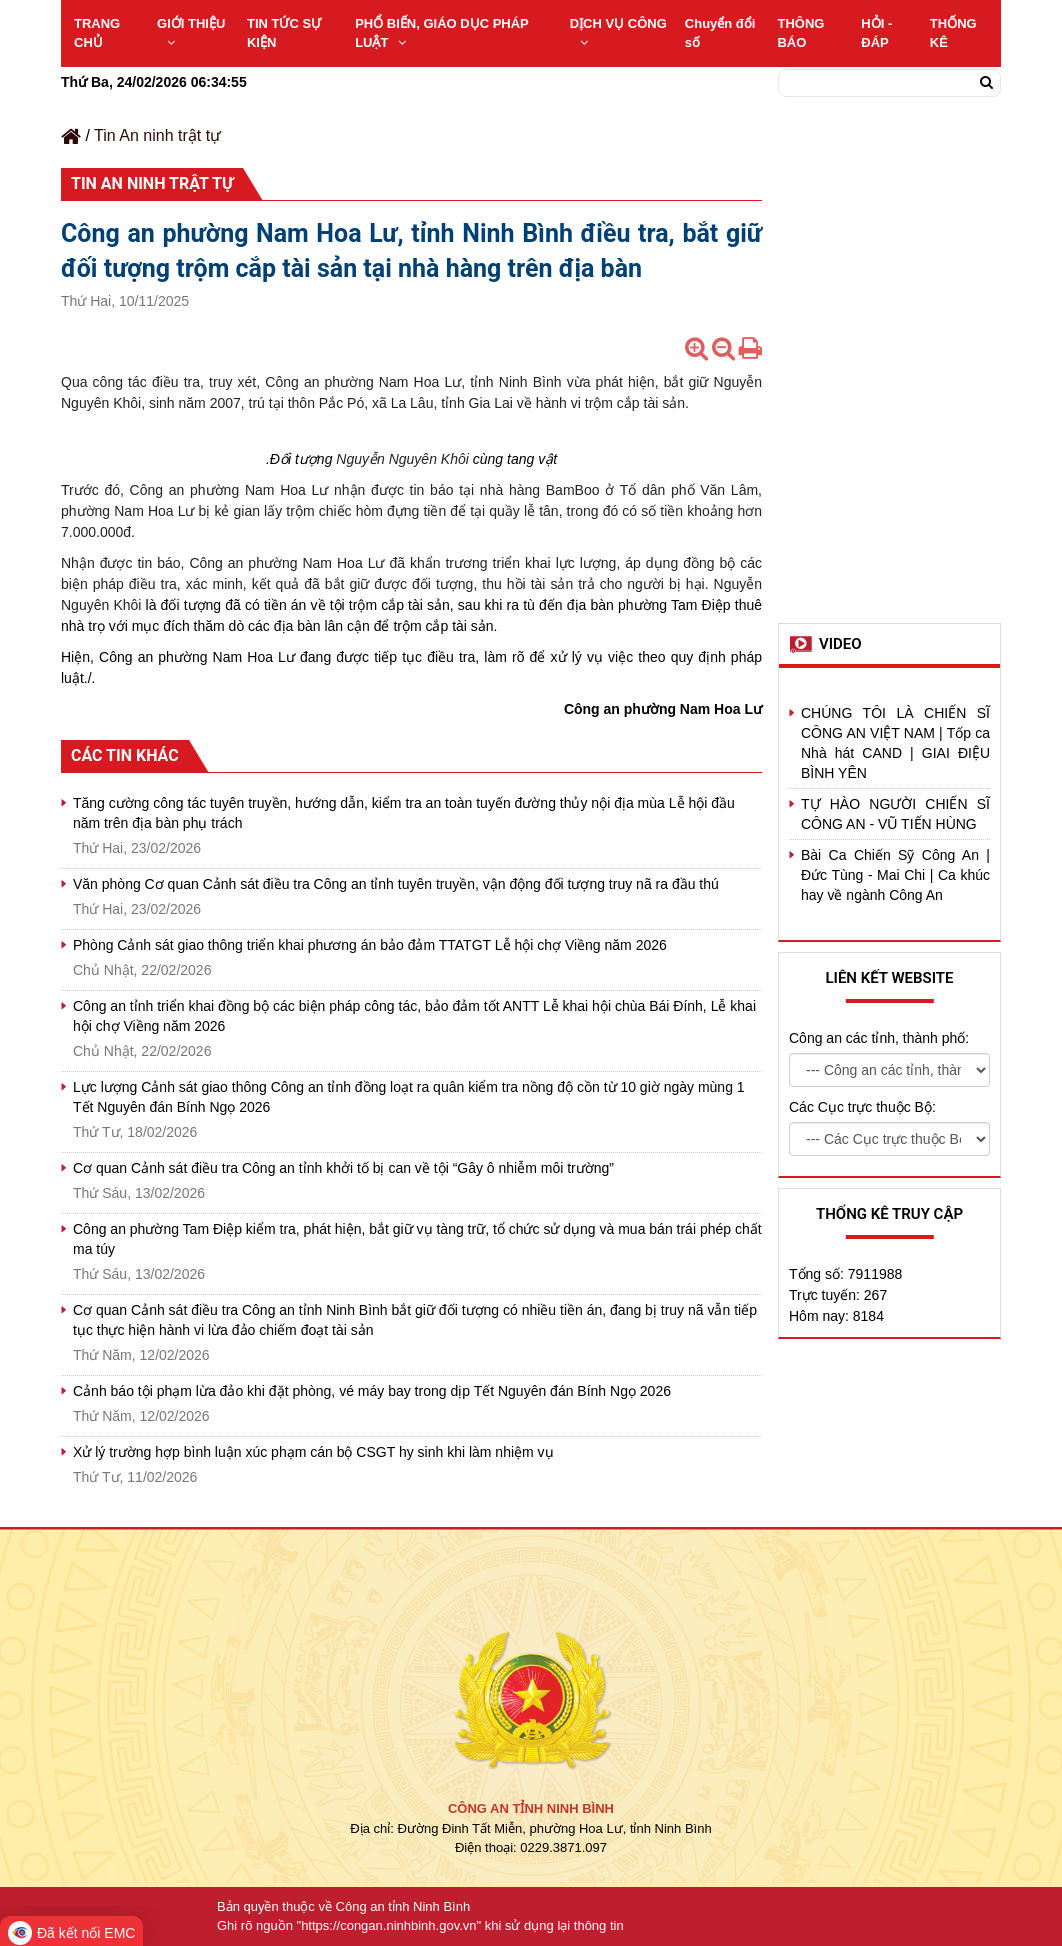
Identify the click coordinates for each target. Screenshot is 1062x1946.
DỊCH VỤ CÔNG (618, 32)
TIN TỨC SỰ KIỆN (284, 33)
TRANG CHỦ (97, 33)
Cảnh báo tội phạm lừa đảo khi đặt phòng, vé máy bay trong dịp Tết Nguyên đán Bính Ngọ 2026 (372, 1391)
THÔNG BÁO (800, 33)
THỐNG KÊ (953, 33)
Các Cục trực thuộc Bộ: (862, 1107)
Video (840, 644)
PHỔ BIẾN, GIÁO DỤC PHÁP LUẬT (441, 33)
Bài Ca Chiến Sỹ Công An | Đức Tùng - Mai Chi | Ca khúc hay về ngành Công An (895, 875)
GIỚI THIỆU (191, 32)
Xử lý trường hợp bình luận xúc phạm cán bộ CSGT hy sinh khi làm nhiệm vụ (313, 1452)
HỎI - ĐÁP (876, 33)
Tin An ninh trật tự (157, 135)
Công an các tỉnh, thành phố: (879, 1038)
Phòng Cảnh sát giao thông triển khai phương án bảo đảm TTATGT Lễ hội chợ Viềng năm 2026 (370, 945)
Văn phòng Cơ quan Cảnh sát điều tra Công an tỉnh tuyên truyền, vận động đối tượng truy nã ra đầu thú (396, 884)
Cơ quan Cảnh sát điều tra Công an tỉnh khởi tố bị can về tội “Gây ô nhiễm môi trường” (343, 1168)
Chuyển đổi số (720, 33)
